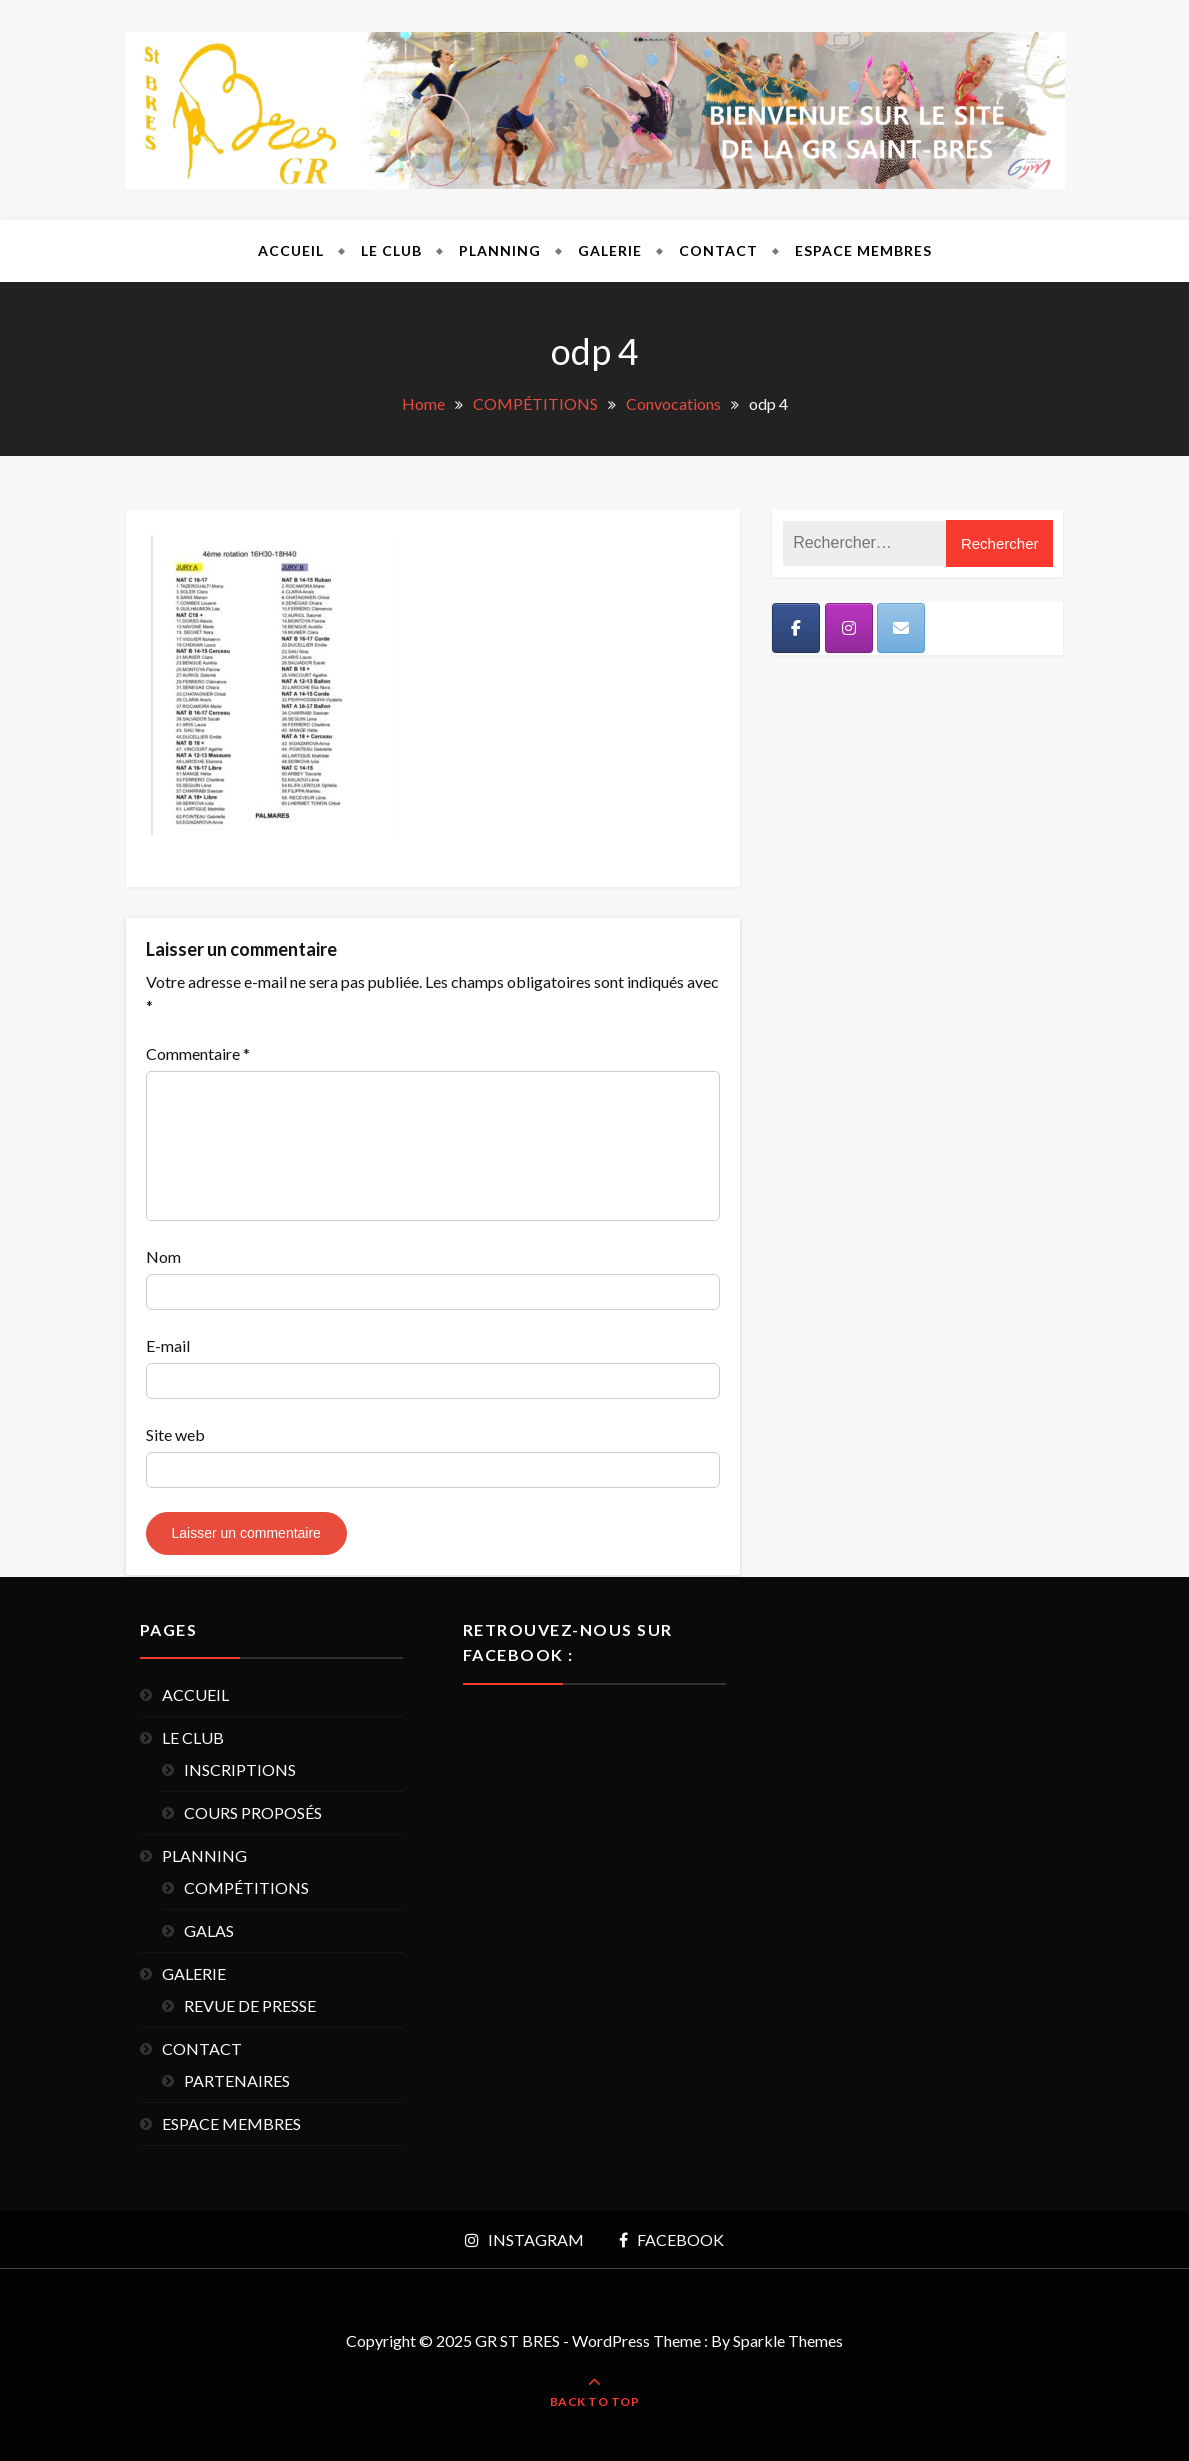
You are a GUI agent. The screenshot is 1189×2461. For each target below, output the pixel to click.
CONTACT (718, 250)
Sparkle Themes (788, 2340)
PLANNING (500, 250)
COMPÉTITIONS (246, 1887)
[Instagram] (849, 628)
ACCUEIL (291, 250)
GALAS (209, 1930)
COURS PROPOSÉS (253, 1812)
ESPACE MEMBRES (863, 250)
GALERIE (610, 250)
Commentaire (198, 1053)
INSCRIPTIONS (240, 1769)
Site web (175, 1434)
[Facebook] (796, 628)
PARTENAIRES (237, 2080)
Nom (163, 1256)
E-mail (168, 1345)
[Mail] (901, 628)
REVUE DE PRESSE (250, 2005)
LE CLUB (391, 250)
